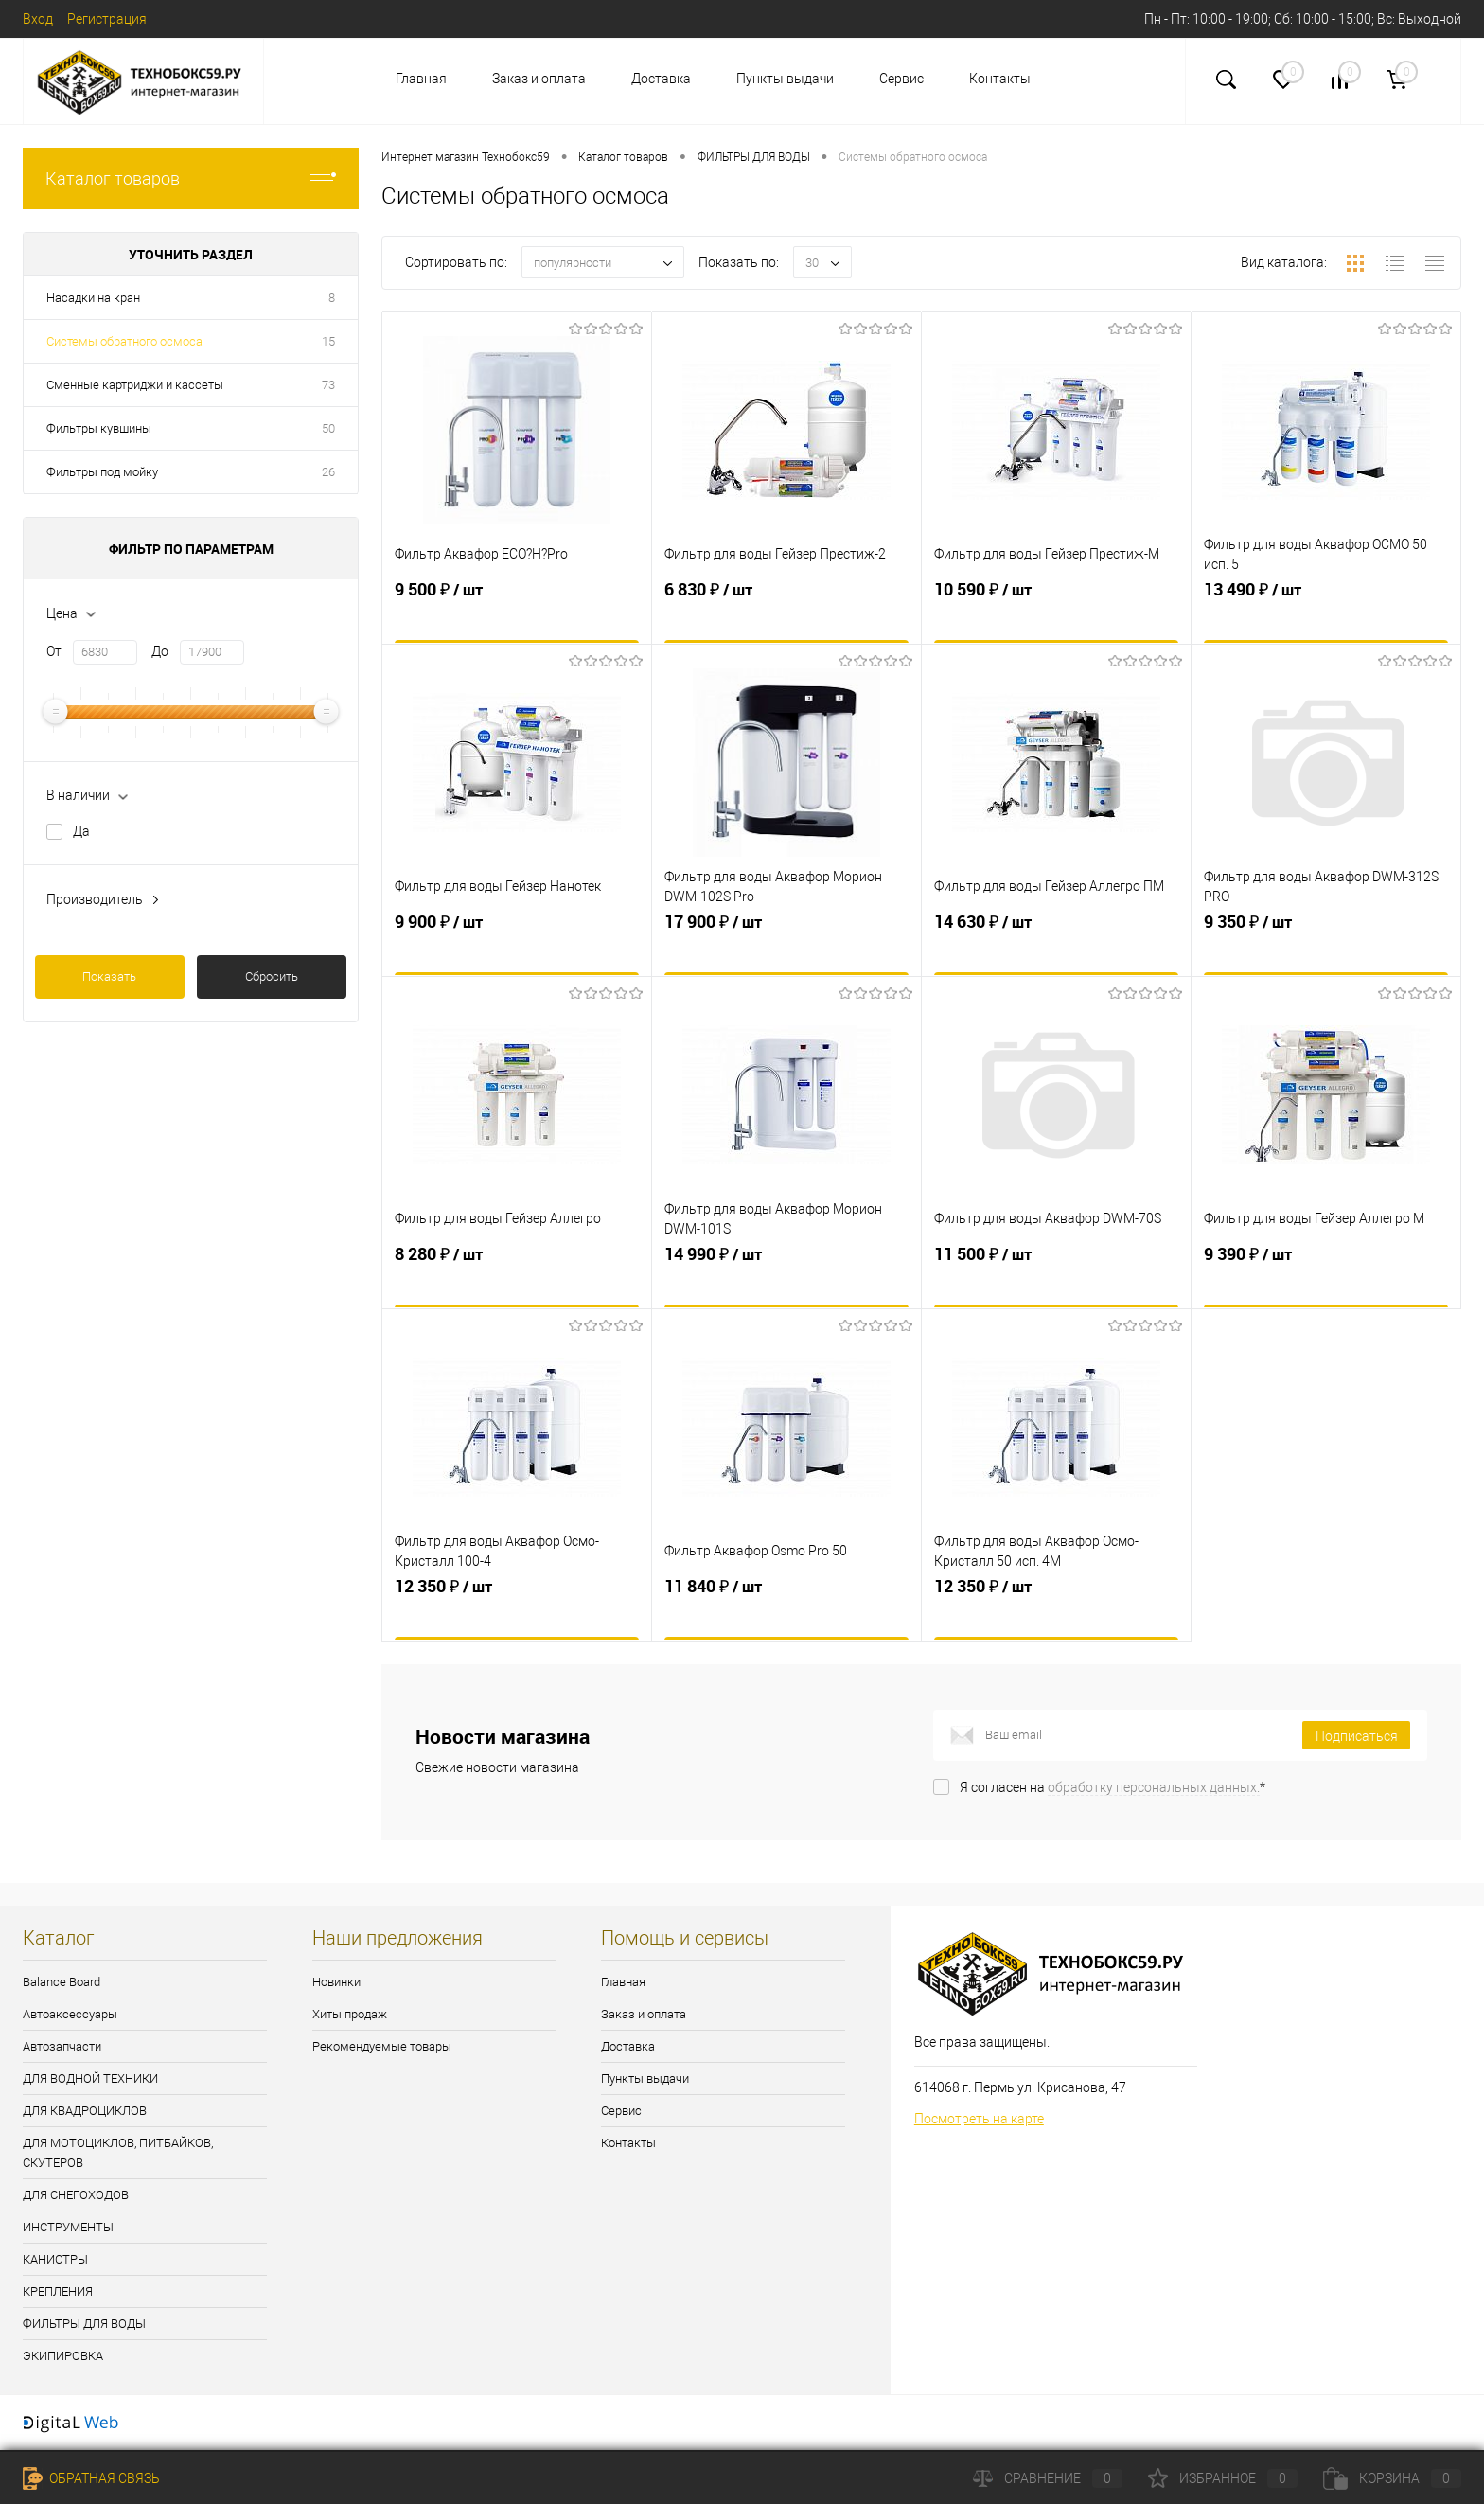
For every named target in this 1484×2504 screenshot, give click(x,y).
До (159, 651)
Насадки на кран (93, 298)
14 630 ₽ (1056, 949)
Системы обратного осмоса (124, 341)
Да (81, 831)
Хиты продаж (349, 2014)
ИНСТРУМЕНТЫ (68, 2227)
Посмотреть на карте (979, 2118)
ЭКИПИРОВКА (63, 2356)
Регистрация (107, 19)
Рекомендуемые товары (381, 2046)
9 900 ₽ (517, 949)
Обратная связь (91, 2478)
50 (328, 428)
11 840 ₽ (786, 1614)
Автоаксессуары (70, 2014)
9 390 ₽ (1326, 1282)
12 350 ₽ (517, 1614)
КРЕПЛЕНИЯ (58, 2291)
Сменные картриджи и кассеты (134, 385)
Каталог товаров (190, 178)
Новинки (336, 1982)
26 (328, 472)
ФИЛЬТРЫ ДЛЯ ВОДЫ (84, 2324)
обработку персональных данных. (1154, 1787)
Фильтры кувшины (98, 428)
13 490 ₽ (1326, 617)
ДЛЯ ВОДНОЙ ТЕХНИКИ (90, 2078)
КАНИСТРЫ (55, 2259)
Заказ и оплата (539, 78)
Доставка (661, 78)
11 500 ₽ (1056, 1282)
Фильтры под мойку (102, 472)
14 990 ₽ (786, 1282)
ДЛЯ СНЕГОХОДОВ (76, 2195)
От (54, 651)
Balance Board (61, 1982)
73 (328, 385)
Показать (109, 976)
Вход (38, 19)
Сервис (901, 78)
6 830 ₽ (786, 617)
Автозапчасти (62, 2046)
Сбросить (271, 976)
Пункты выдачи (785, 78)
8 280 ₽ (517, 1282)
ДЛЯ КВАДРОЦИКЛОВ (85, 2111)
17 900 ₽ (786, 949)
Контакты (1000, 78)
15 (328, 341)
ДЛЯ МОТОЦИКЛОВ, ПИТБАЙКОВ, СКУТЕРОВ (118, 2153)
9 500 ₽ (517, 617)
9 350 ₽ (1326, 949)
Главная (421, 78)
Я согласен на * (1112, 1787)
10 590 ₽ (1056, 617)
